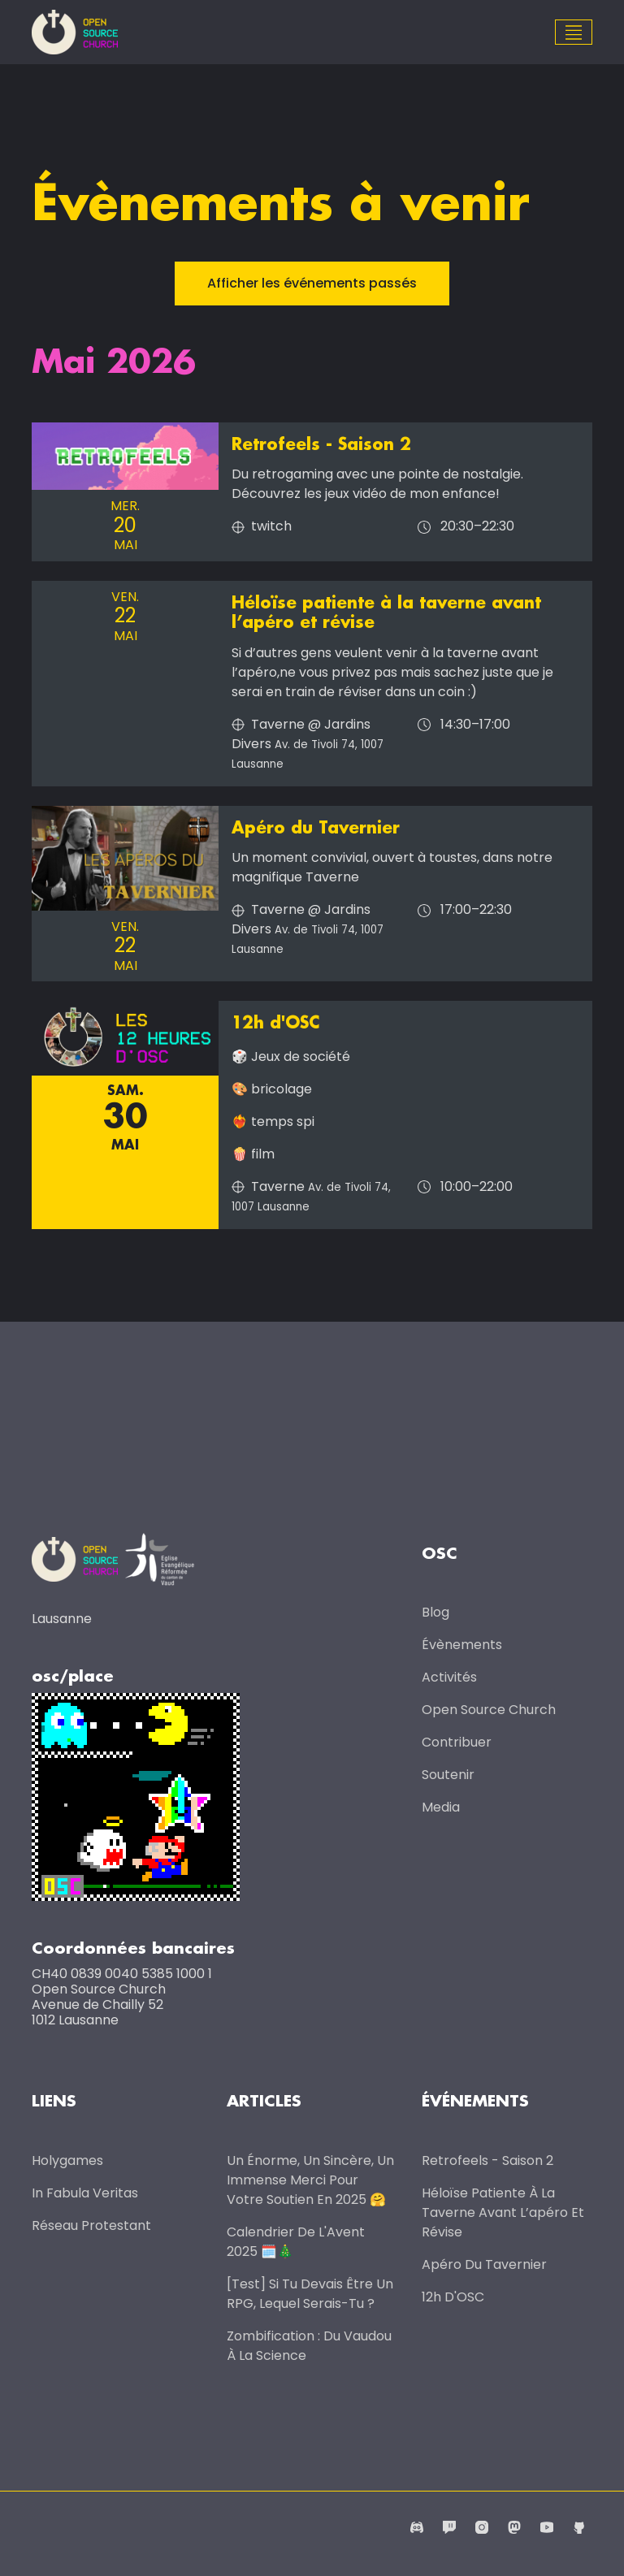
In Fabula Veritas (85, 2193)
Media (441, 1806)
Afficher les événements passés (312, 283)
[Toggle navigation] (573, 32)
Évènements (462, 1643)
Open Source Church (489, 1708)
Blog (435, 1611)
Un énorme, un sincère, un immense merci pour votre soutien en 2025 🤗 (310, 2180)
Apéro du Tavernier (316, 828)
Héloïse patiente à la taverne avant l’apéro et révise (503, 2212)
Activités (449, 1676)
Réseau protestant (91, 2225)
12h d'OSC (276, 1023)
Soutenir (448, 1773)
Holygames (67, 2160)
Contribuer (457, 1741)
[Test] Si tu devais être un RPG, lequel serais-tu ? (310, 2294)
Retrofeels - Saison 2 (321, 445)
